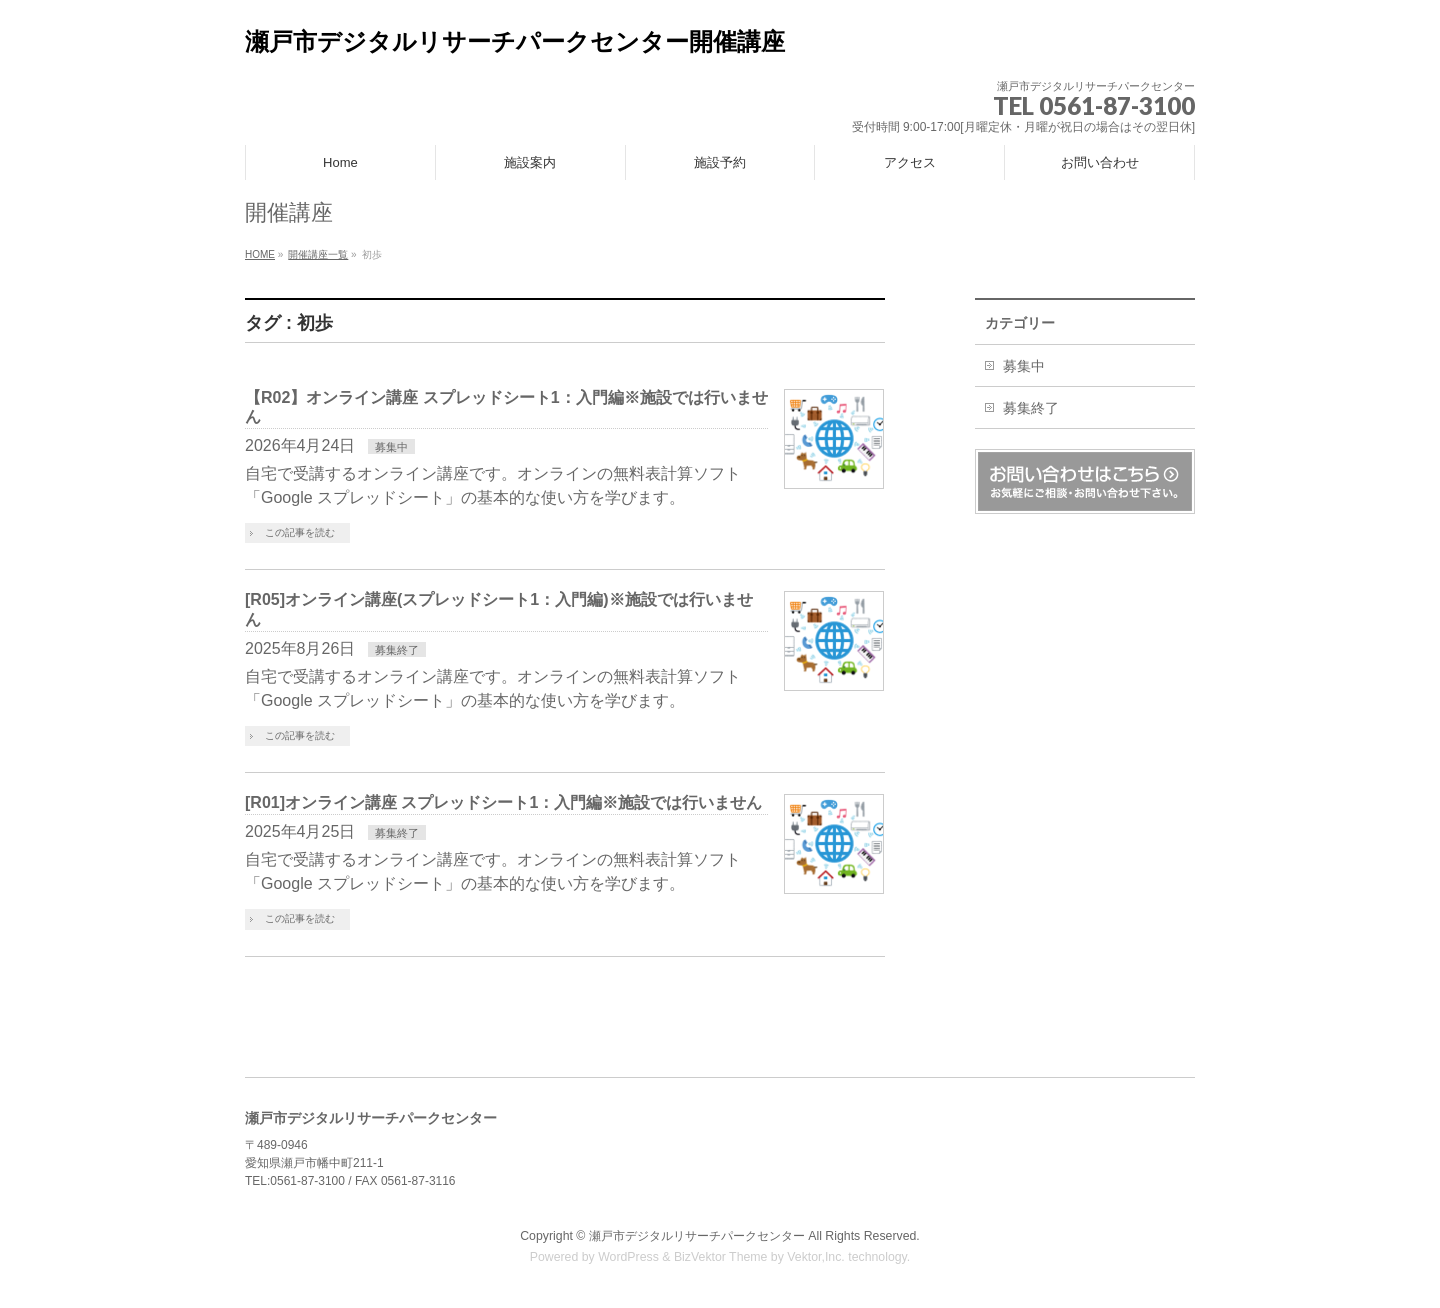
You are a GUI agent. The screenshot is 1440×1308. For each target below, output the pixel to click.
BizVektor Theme (721, 1257)
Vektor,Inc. (816, 1257)
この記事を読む (300, 532)
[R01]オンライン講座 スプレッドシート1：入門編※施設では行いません (503, 802)
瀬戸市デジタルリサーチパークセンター (697, 1236)
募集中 (391, 447)
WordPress (628, 1257)
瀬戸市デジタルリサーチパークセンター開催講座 (515, 41)
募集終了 (397, 650)
